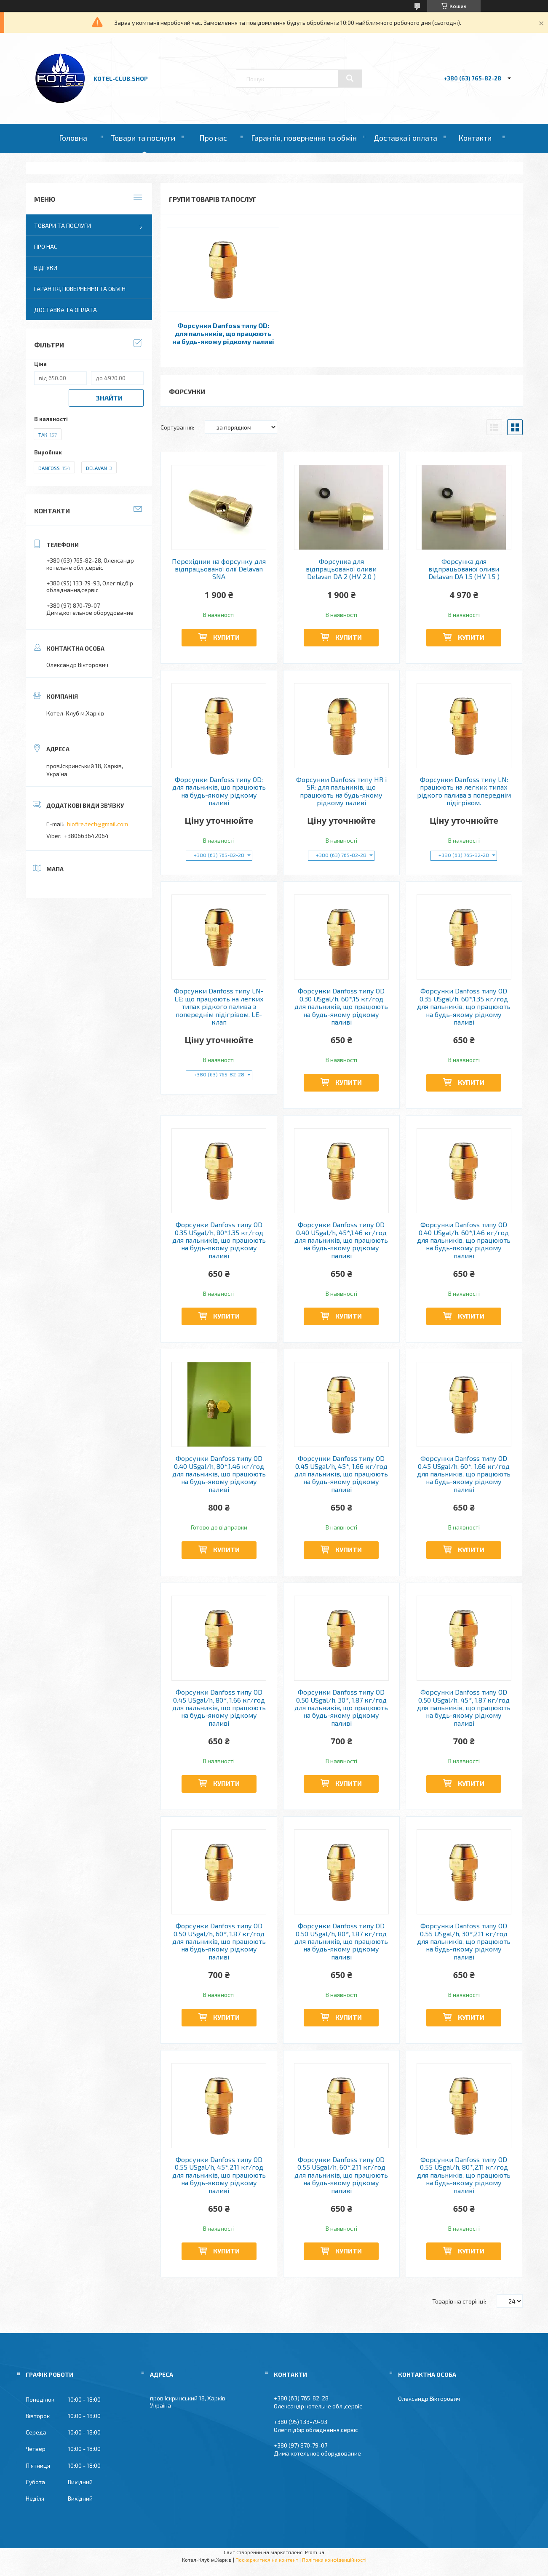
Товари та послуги (143, 137)
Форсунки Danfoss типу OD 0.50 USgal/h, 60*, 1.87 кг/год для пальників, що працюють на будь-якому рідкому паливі (219, 1941)
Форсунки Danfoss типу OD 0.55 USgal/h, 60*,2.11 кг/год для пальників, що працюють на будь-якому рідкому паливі (341, 2175)
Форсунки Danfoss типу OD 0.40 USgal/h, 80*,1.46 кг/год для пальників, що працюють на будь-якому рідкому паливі (219, 1474)
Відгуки (45, 267)
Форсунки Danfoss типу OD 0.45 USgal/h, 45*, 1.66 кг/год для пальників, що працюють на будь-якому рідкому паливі (341, 1474)
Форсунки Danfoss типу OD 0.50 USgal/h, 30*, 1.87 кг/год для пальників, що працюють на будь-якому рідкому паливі (341, 1707)
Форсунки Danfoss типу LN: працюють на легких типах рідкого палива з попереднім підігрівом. (464, 791)
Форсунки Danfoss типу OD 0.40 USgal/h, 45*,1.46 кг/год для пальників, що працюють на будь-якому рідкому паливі (341, 1240)
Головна (73, 137)
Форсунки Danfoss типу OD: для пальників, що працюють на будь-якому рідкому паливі (223, 333)
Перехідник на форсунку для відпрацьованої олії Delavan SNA (219, 569)
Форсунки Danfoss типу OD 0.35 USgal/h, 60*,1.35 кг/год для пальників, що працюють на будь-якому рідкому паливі (464, 1006)
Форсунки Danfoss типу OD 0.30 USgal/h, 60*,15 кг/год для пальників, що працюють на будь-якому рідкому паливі (341, 1006)
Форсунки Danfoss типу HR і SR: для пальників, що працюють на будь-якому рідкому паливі (341, 791)
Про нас (213, 137)
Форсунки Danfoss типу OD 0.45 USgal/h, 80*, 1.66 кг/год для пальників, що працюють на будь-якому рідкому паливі (219, 1707)
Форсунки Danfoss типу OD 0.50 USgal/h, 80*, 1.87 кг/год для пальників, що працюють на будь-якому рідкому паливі (341, 1941)
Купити (226, 637)
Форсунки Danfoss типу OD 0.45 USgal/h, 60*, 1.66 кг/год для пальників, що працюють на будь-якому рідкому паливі (464, 1474)
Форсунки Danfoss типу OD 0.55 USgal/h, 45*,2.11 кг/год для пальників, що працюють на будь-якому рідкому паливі (219, 2175)
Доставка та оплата (65, 309)
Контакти (475, 137)
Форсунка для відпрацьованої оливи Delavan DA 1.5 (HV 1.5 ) (464, 569)
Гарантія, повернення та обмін (304, 137)
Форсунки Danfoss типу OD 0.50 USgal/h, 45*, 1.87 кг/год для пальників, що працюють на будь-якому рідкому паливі (464, 1707)
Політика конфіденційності (334, 2560)
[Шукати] (350, 78)
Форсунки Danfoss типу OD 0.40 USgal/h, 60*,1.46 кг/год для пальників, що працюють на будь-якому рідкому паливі (464, 1240)
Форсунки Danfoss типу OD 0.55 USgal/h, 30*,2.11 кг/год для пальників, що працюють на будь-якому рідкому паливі (464, 1941)
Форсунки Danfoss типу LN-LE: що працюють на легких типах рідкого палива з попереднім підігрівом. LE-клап (219, 1006)
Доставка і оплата (405, 137)
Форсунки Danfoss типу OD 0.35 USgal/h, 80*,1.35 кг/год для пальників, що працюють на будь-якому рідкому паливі (219, 1240)
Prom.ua (314, 2552)
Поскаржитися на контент (266, 2560)
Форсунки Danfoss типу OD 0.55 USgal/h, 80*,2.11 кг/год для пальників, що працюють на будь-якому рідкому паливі (464, 2175)
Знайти (109, 398)
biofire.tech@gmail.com (97, 824)
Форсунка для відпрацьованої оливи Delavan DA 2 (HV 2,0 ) (341, 569)
